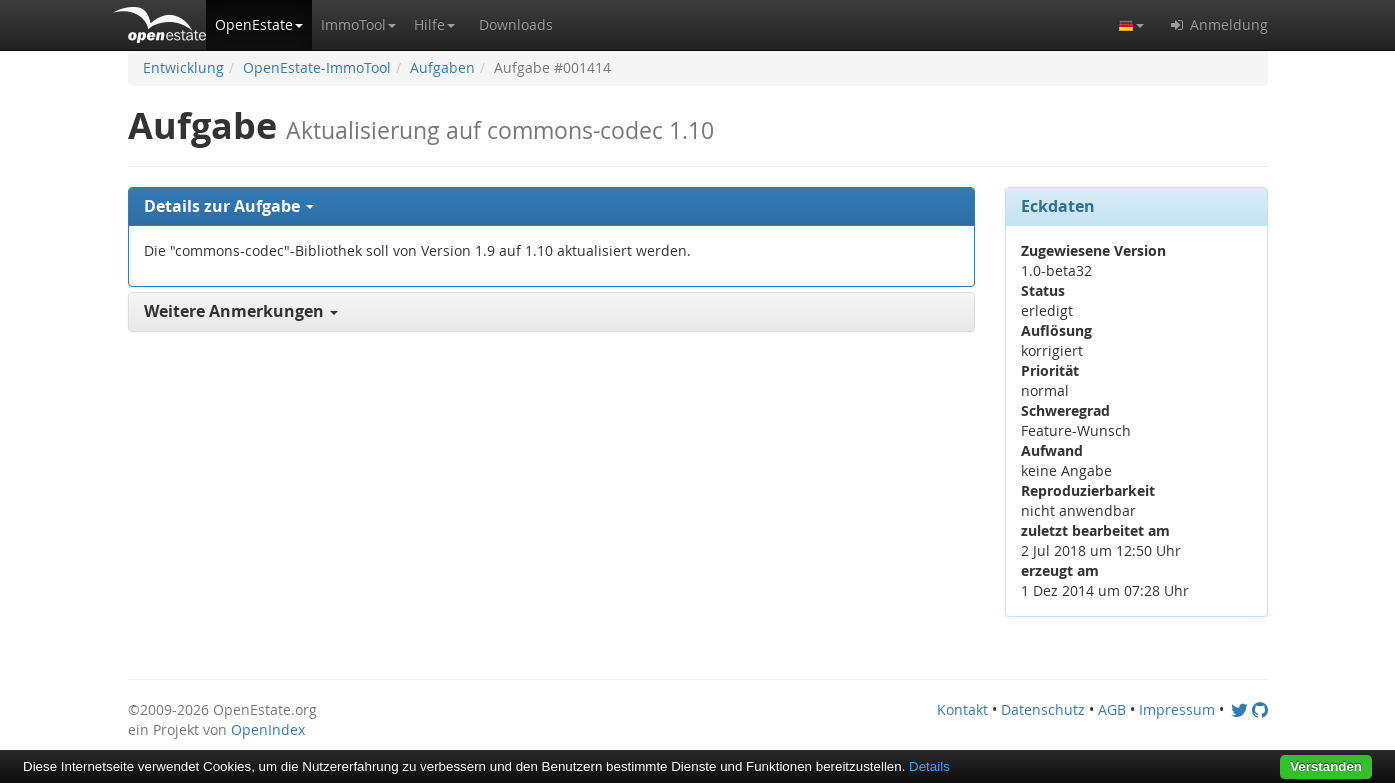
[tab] (552, 207)
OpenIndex (268, 729)
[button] (259, 25)
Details (929, 766)
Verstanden (1326, 766)
